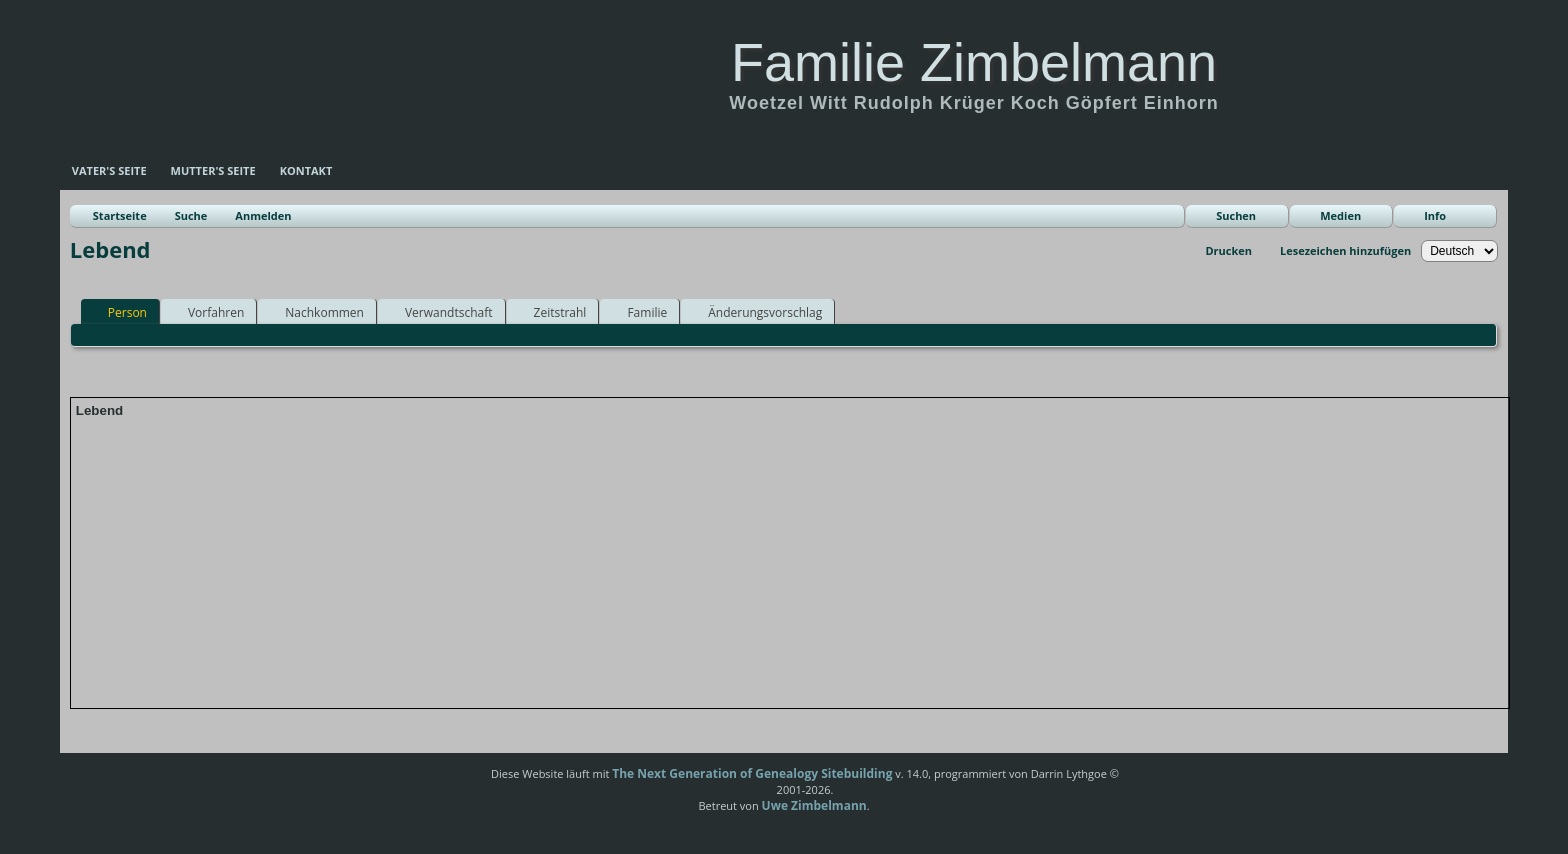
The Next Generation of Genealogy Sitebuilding (752, 773)
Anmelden (263, 215)
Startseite (120, 215)
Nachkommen (315, 312)
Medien (1340, 215)
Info (1435, 215)
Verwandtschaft (440, 312)
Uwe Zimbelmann (814, 805)
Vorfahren (207, 312)
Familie (638, 312)
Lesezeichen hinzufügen (1345, 250)
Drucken (1228, 250)
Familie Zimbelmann (974, 62)
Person (118, 312)
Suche (191, 215)
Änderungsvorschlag (756, 312)
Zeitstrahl (551, 312)
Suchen (1236, 215)
